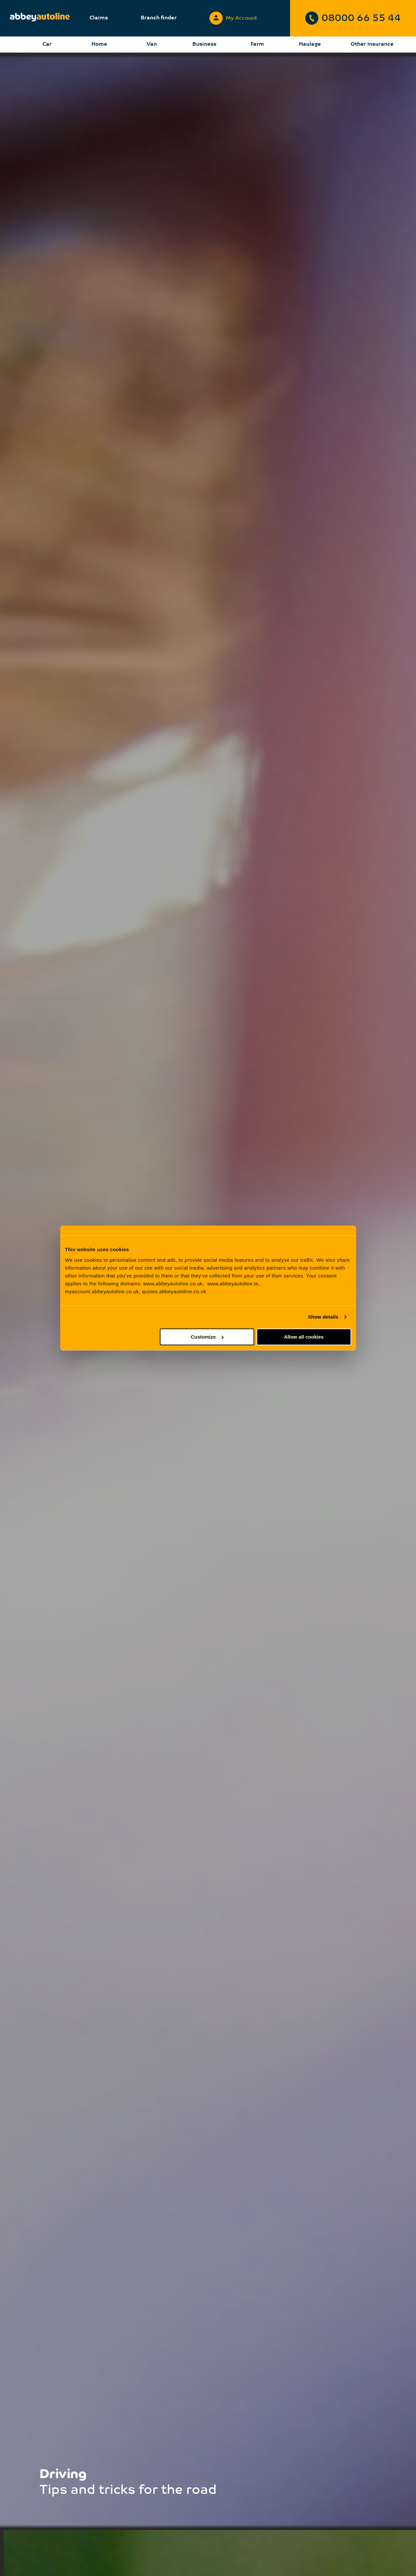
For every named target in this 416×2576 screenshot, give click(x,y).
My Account (233, 17)
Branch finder (159, 18)
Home (99, 44)
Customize (207, 1337)
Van (152, 44)
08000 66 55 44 (353, 18)
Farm (257, 44)
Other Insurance (372, 44)
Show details (323, 1317)
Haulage (310, 44)
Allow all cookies (304, 1337)
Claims (98, 18)
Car (47, 44)
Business (204, 44)
